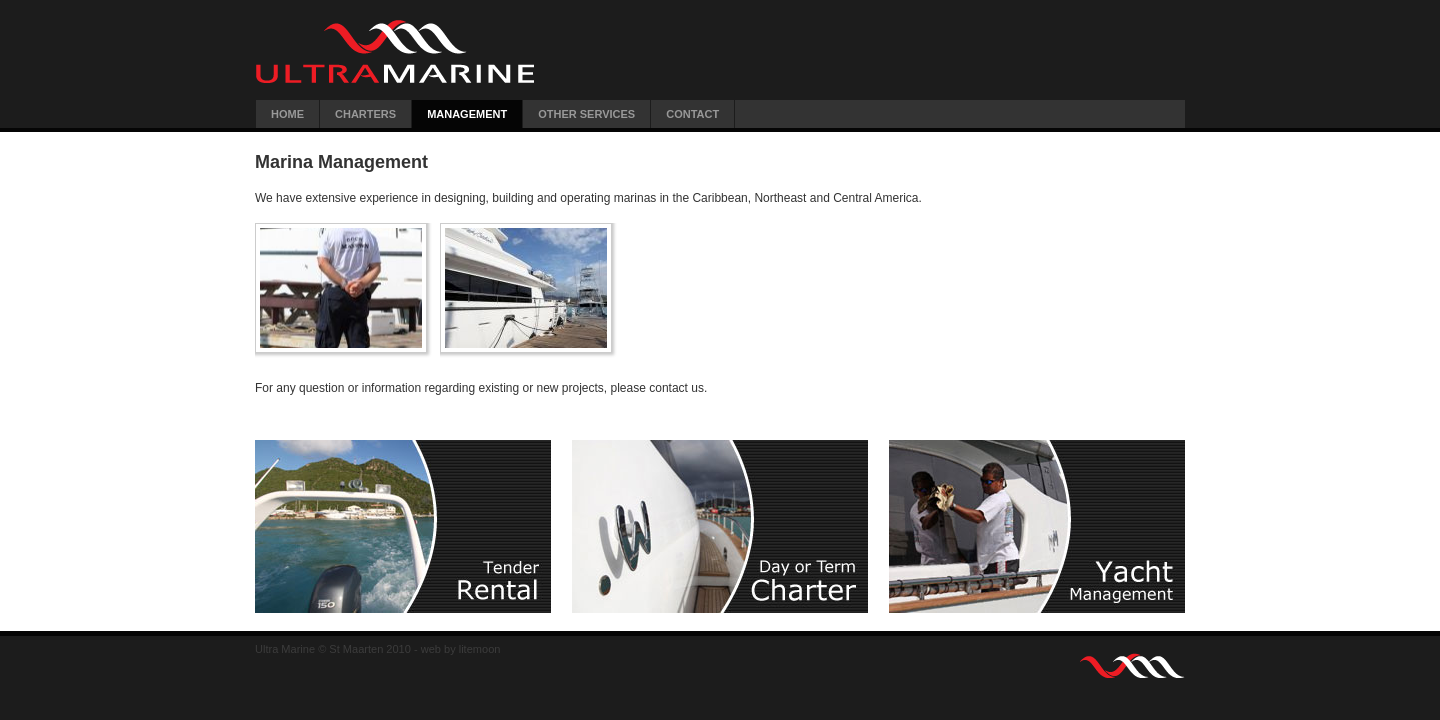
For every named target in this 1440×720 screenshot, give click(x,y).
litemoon (480, 649)
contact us (676, 388)
